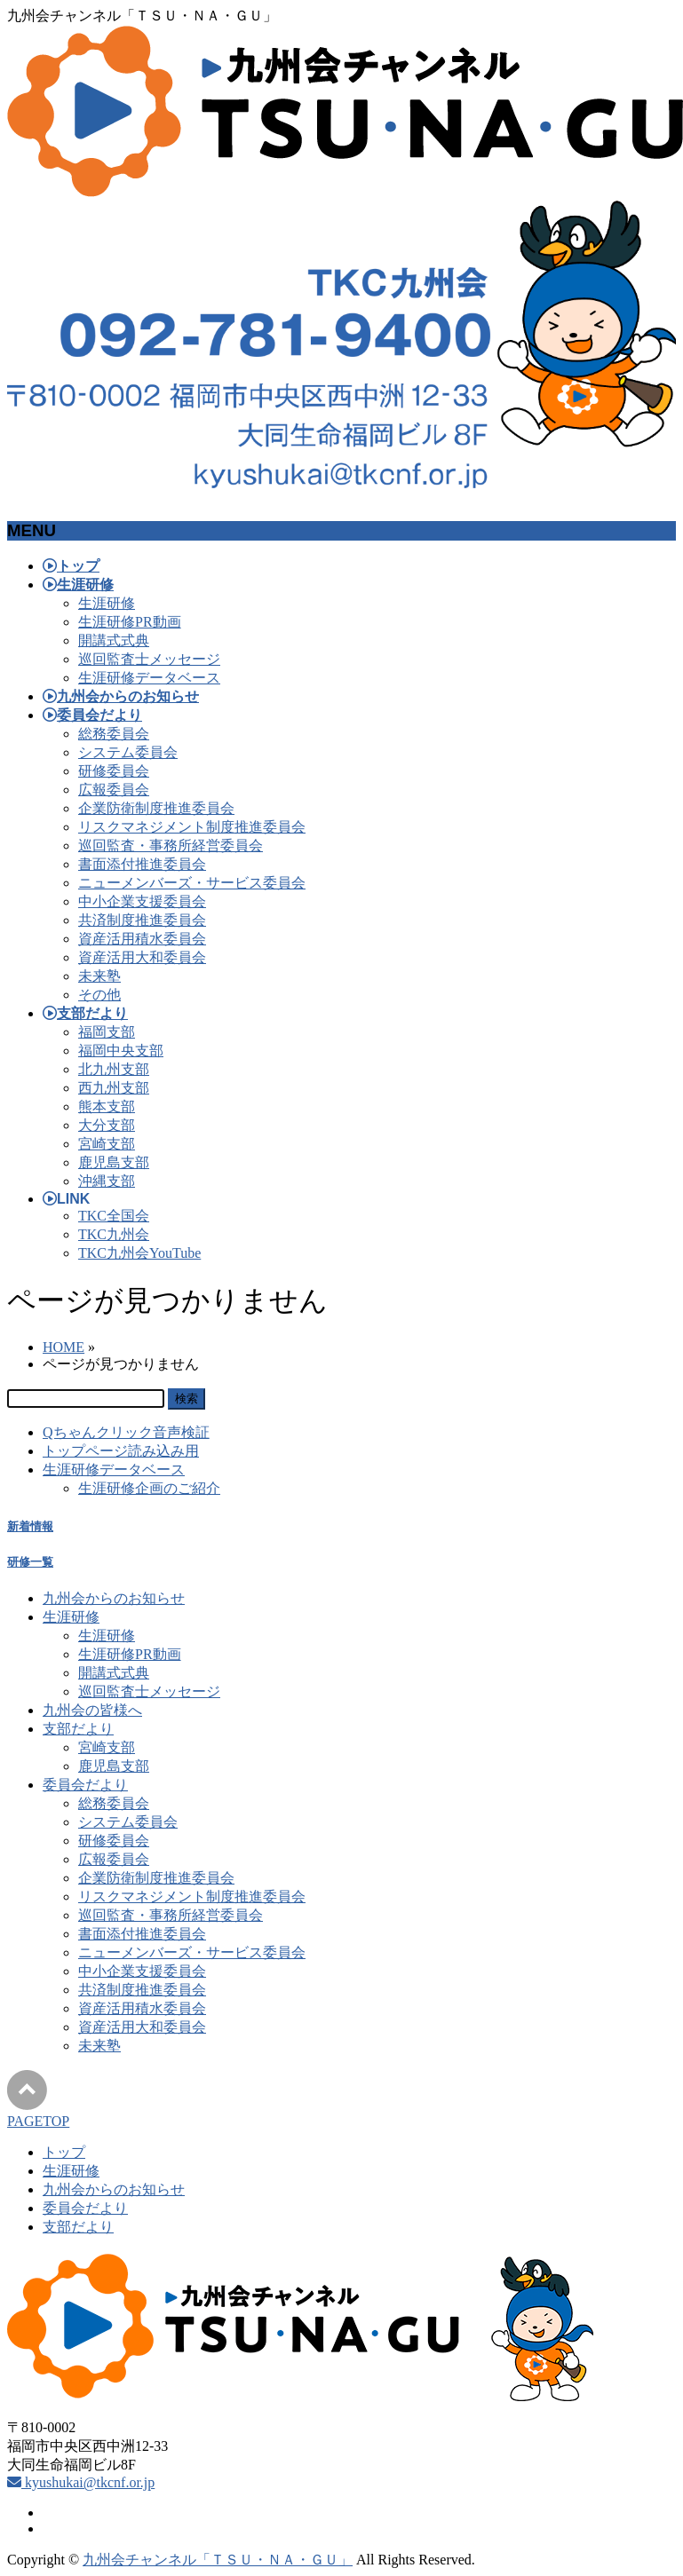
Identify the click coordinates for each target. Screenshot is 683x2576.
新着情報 (30, 1526)
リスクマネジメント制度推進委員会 (192, 826)
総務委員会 (113, 733)
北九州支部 (113, 1069)
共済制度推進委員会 (142, 920)
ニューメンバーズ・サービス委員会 (192, 882)
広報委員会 (113, 789)
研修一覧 (30, 1562)
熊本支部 (106, 1106)
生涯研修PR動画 (129, 621)
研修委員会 (113, 770)
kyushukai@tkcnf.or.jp (81, 2482)
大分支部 (106, 1125)
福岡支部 (106, 1031)
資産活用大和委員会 (142, 957)
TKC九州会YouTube (139, 1252)
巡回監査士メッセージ (149, 659)
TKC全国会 (113, 1215)
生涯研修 (106, 603)
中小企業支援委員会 (142, 901)
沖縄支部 (106, 1181)
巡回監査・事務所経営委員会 (170, 845)
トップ (64, 2152)
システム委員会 (128, 752)
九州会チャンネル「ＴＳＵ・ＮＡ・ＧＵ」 (218, 2559)
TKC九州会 (113, 1234)
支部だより (78, 1728)
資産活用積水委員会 (142, 938)
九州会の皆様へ (92, 1710)
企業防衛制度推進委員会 (156, 808)
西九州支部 (113, 1087)
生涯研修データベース (149, 677)
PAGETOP (38, 2121)
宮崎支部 (106, 1143)
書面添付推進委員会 (142, 864)
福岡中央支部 (120, 1050)
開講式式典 (113, 640)
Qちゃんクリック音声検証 (126, 1432)
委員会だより (85, 1784)
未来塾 (99, 976)
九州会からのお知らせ (114, 1598)
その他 (99, 994)
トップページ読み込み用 (121, 1450)
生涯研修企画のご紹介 (149, 1488)
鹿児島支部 (113, 1162)
